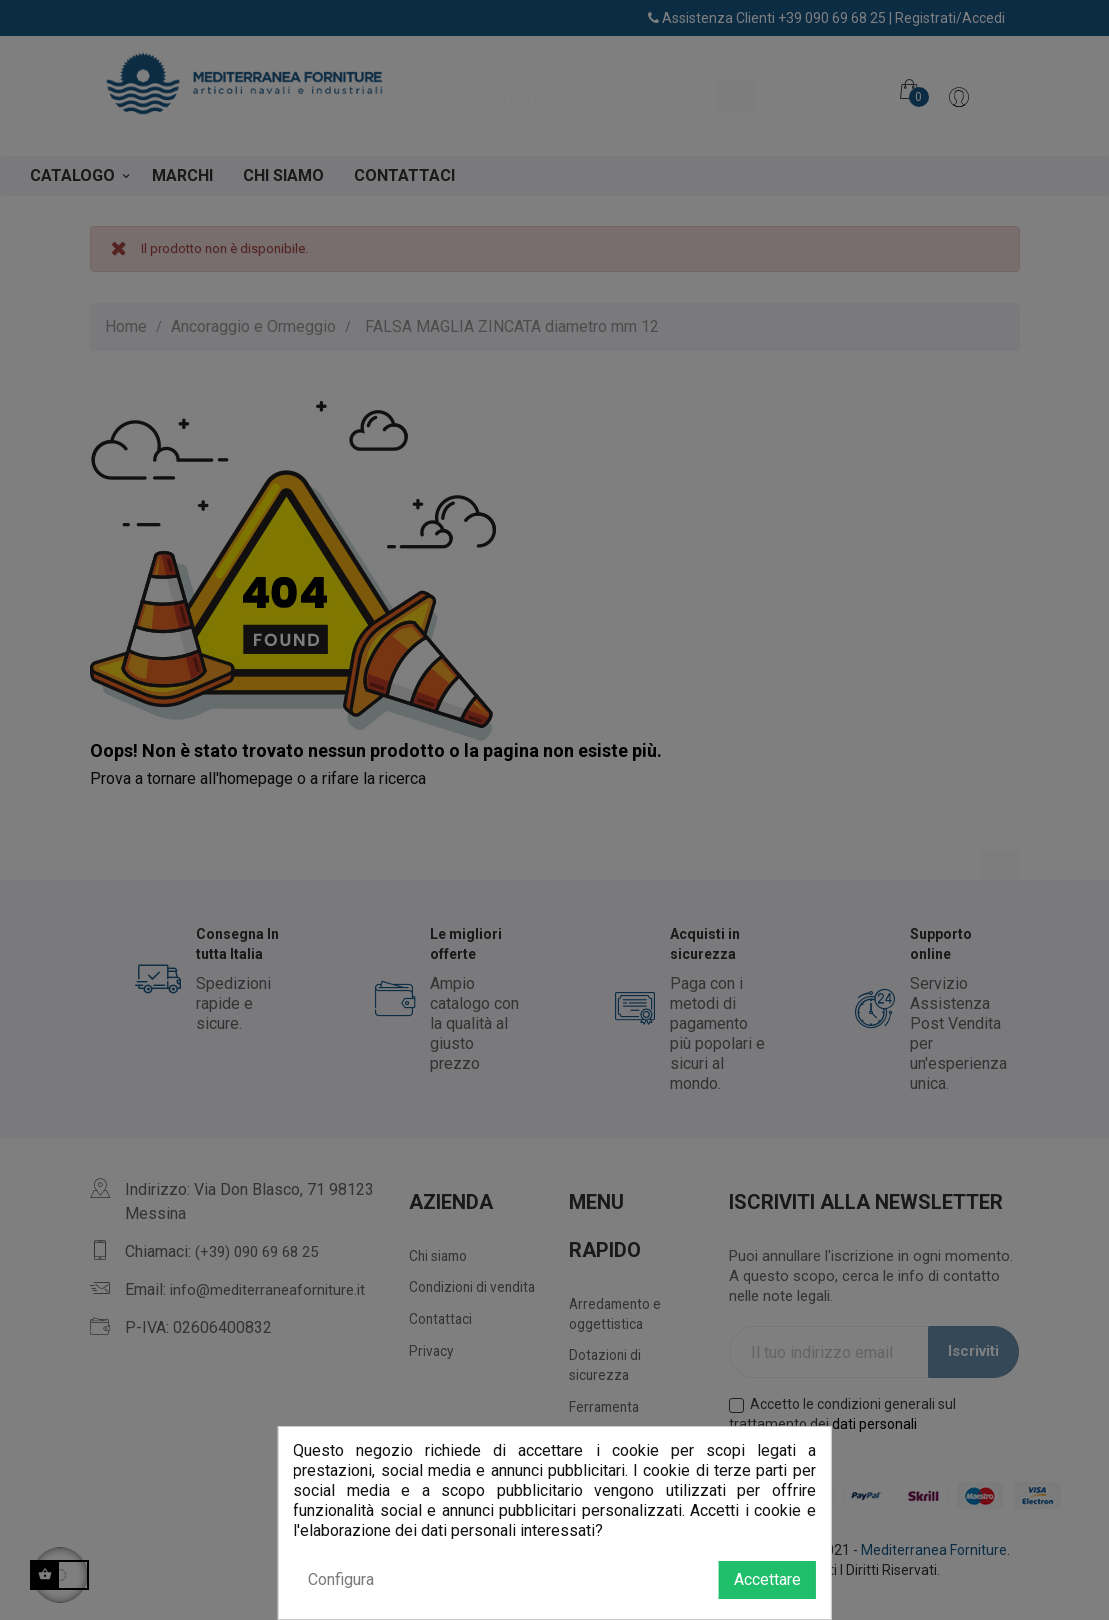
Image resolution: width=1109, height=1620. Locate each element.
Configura (341, 1579)
